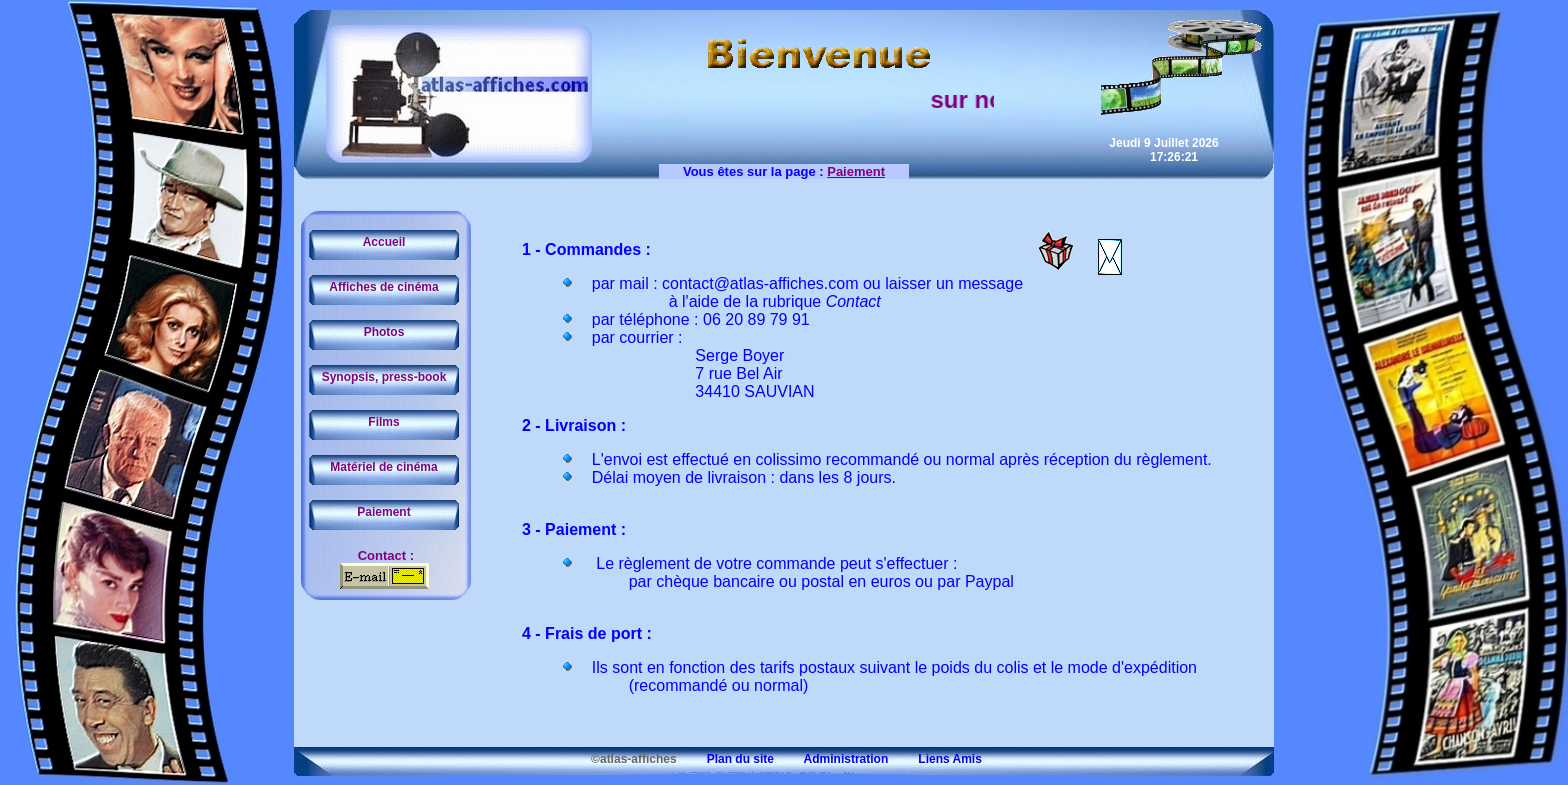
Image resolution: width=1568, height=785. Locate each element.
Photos (384, 332)
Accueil (384, 242)
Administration (832, 759)
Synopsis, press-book (384, 377)
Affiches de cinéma (383, 287)
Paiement (383, 512)
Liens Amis (937, 759)
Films (383, 422)
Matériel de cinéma (383, 467)
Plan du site (727, 759)
